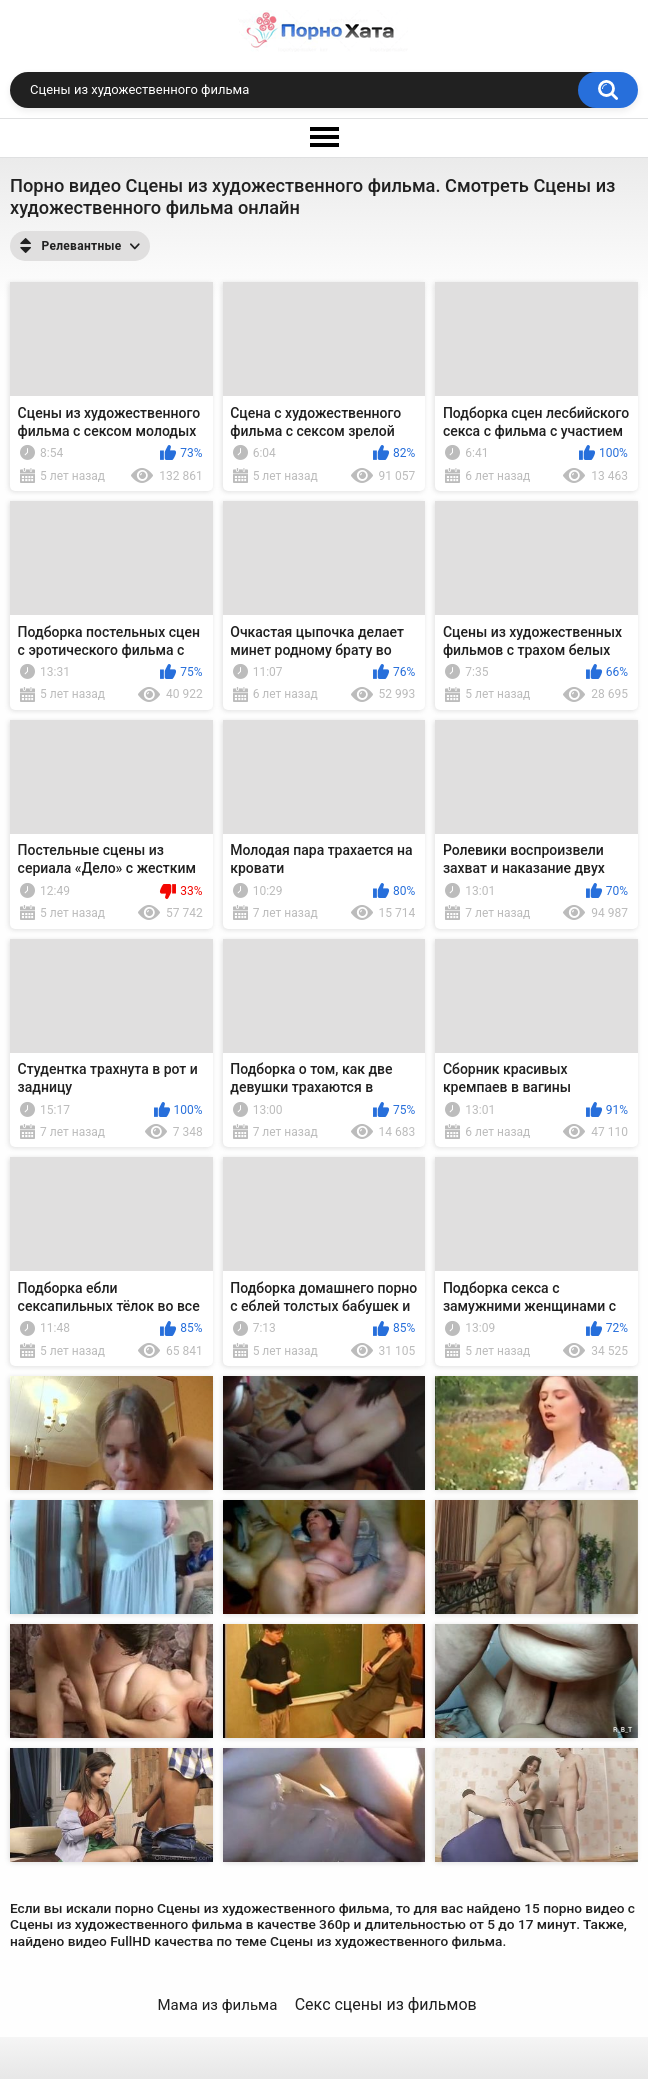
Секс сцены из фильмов (386, 2004)
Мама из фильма (217, 2005)
